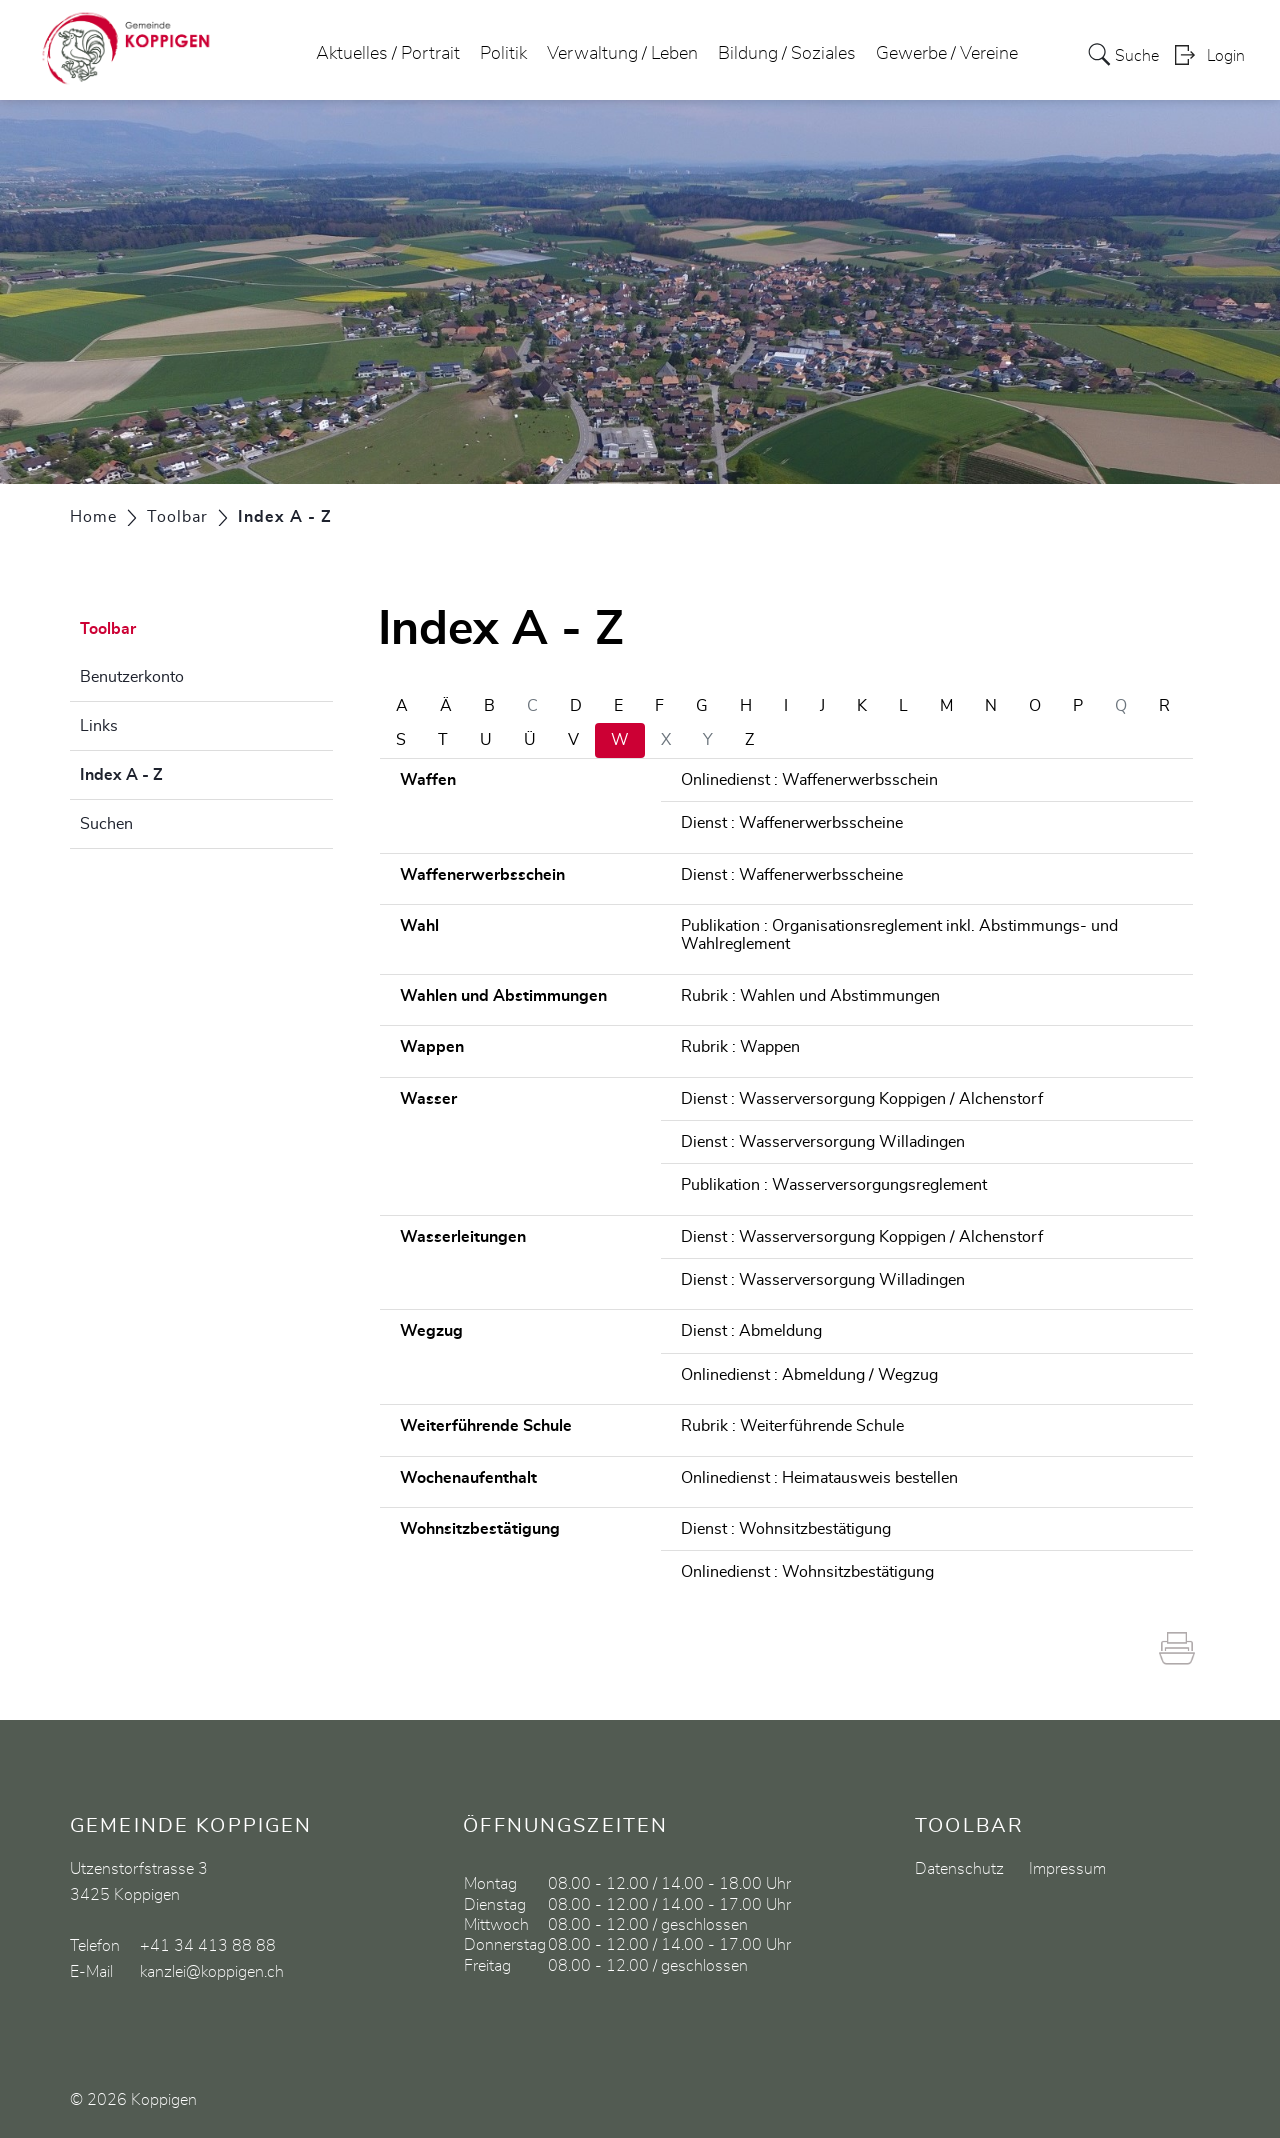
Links (99, 726)
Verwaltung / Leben (622, 54)
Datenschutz (959, 1869)
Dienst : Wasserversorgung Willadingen (823, 1142)
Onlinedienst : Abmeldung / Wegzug (809, 1375)
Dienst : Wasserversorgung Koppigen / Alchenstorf (862, 1099)
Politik (503, 54)
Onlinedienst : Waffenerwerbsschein (809, 780)
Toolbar (108, 629)
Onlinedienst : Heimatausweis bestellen (819, 1478)
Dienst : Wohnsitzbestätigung (786, 1529)
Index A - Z (171, 772)
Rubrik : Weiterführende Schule (792, 1426)
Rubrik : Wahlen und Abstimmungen (810, 996)
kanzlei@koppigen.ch (212, 1972)
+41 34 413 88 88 (208, 1946)
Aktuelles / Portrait (388, 54)
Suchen (106, 824)
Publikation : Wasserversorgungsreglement (834, 1185)
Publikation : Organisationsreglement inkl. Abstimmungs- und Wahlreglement (899, 935)
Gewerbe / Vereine (947, 54)
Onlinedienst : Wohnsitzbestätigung (807, 1572)
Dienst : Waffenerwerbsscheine (792, 823)
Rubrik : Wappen (740, 1047)
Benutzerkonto (132, 677)
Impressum (1067, 1869)
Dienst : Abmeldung (751, 1331)
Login (1226, 56)
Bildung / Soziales (787, 54)
